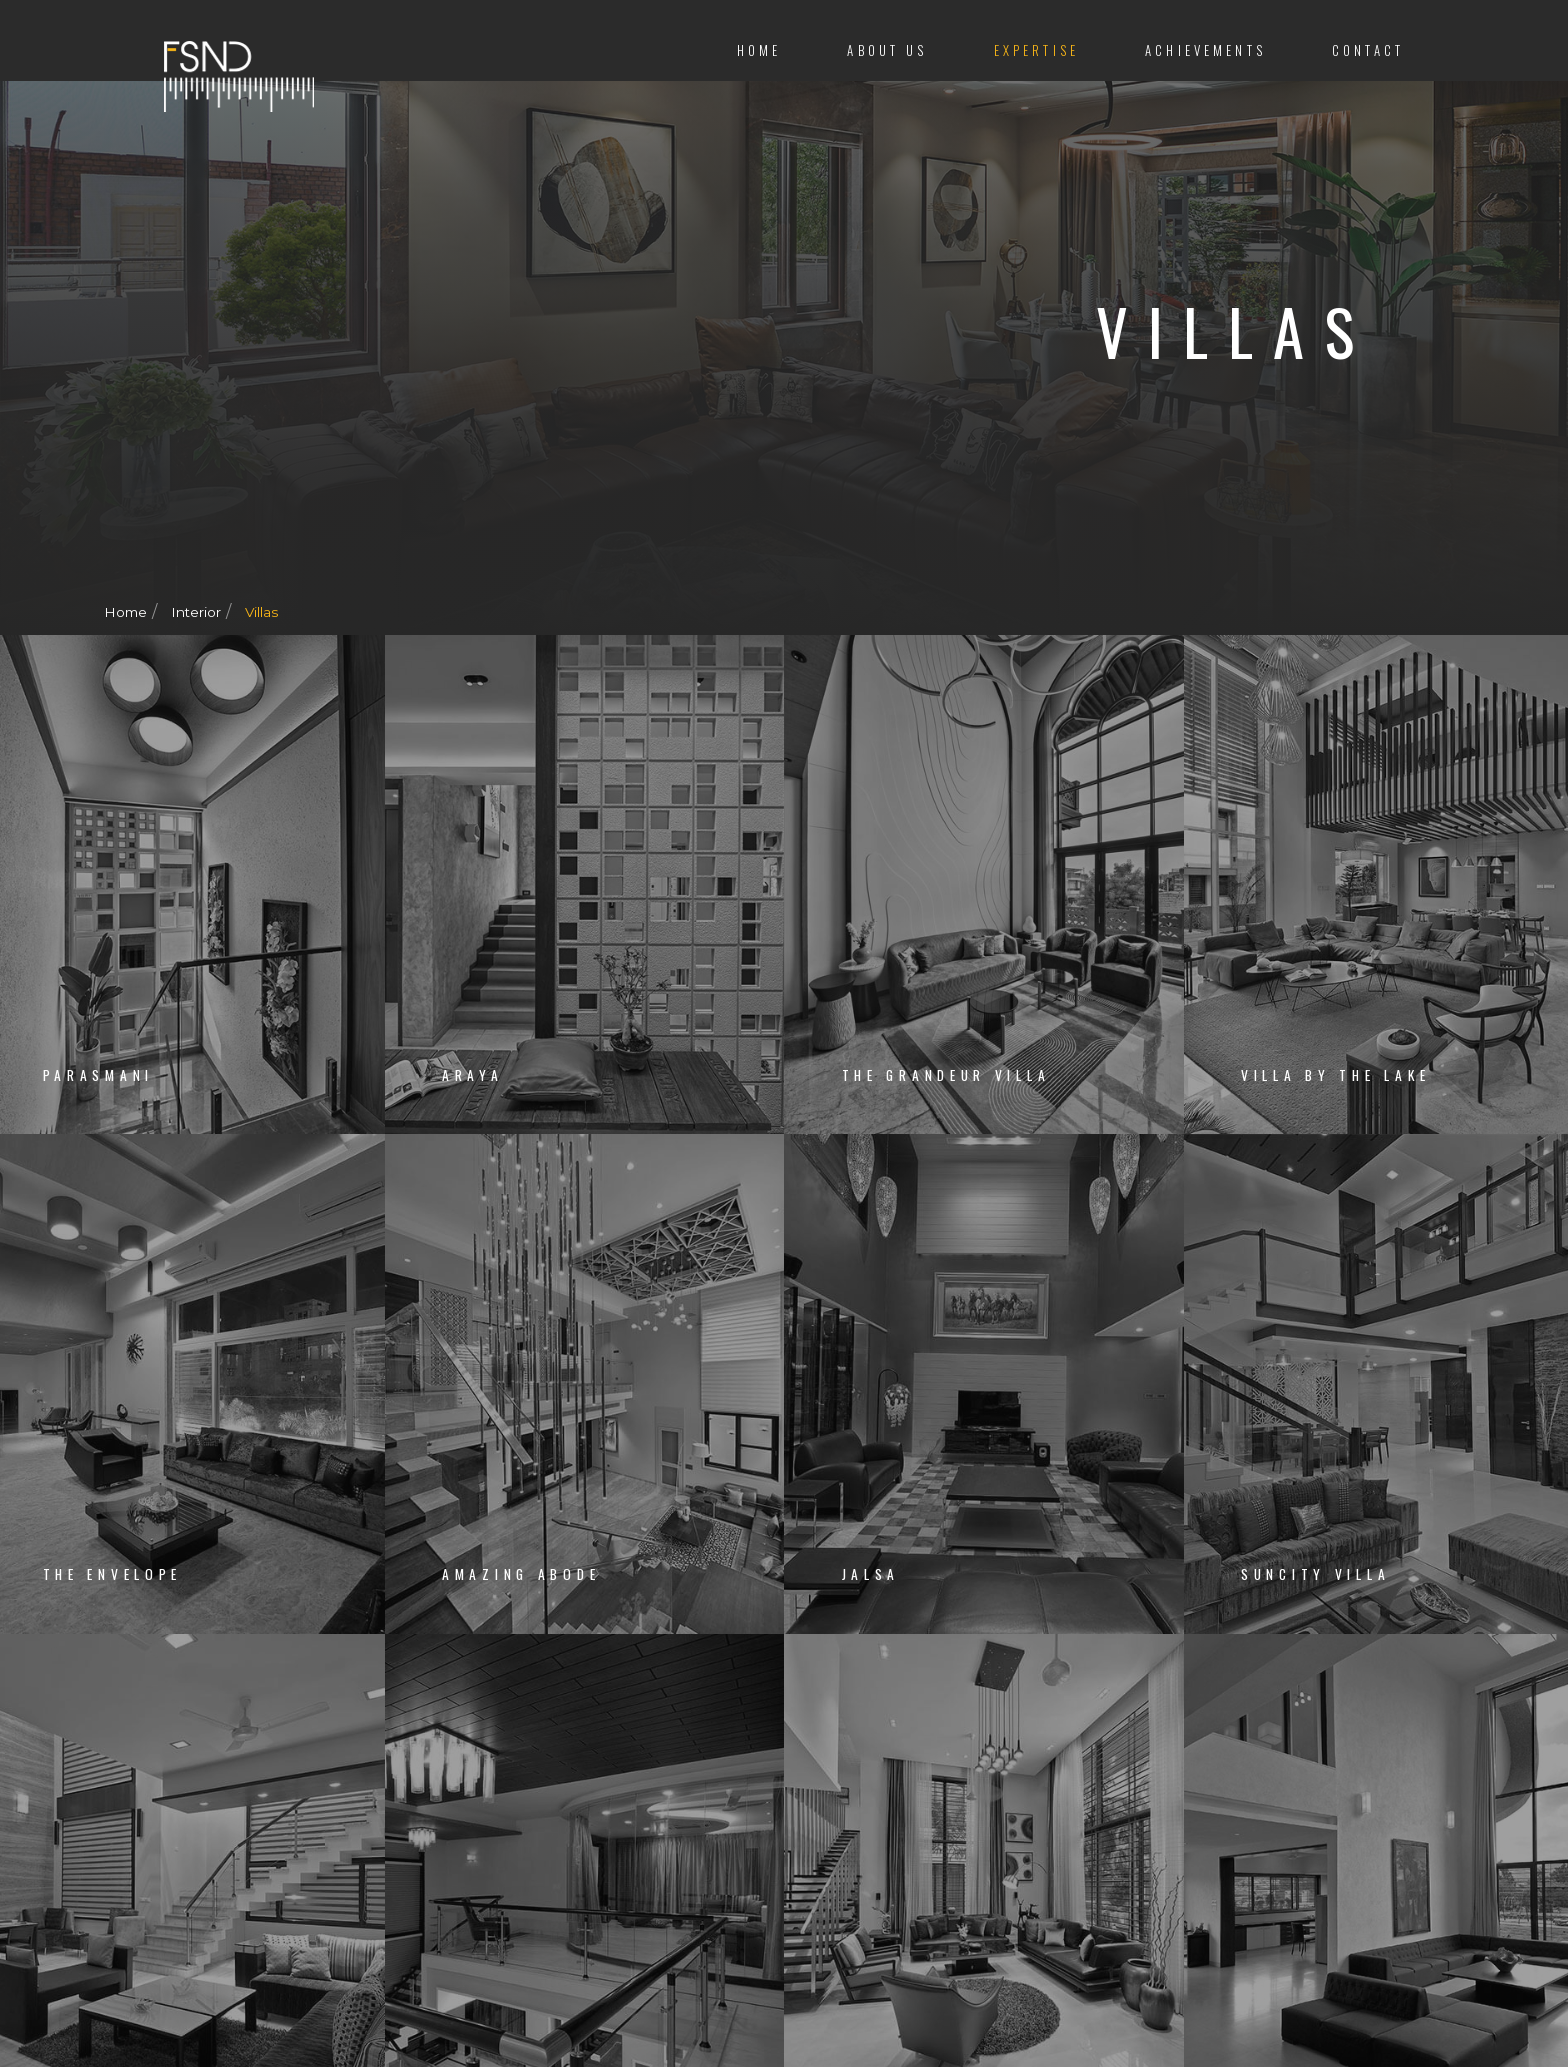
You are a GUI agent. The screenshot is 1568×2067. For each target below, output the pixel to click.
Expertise (1036, 50)
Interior (198, 612)
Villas (265, 612)
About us (887, 50)
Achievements (1205, 50)
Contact (1368, 50)
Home (759, 50)
